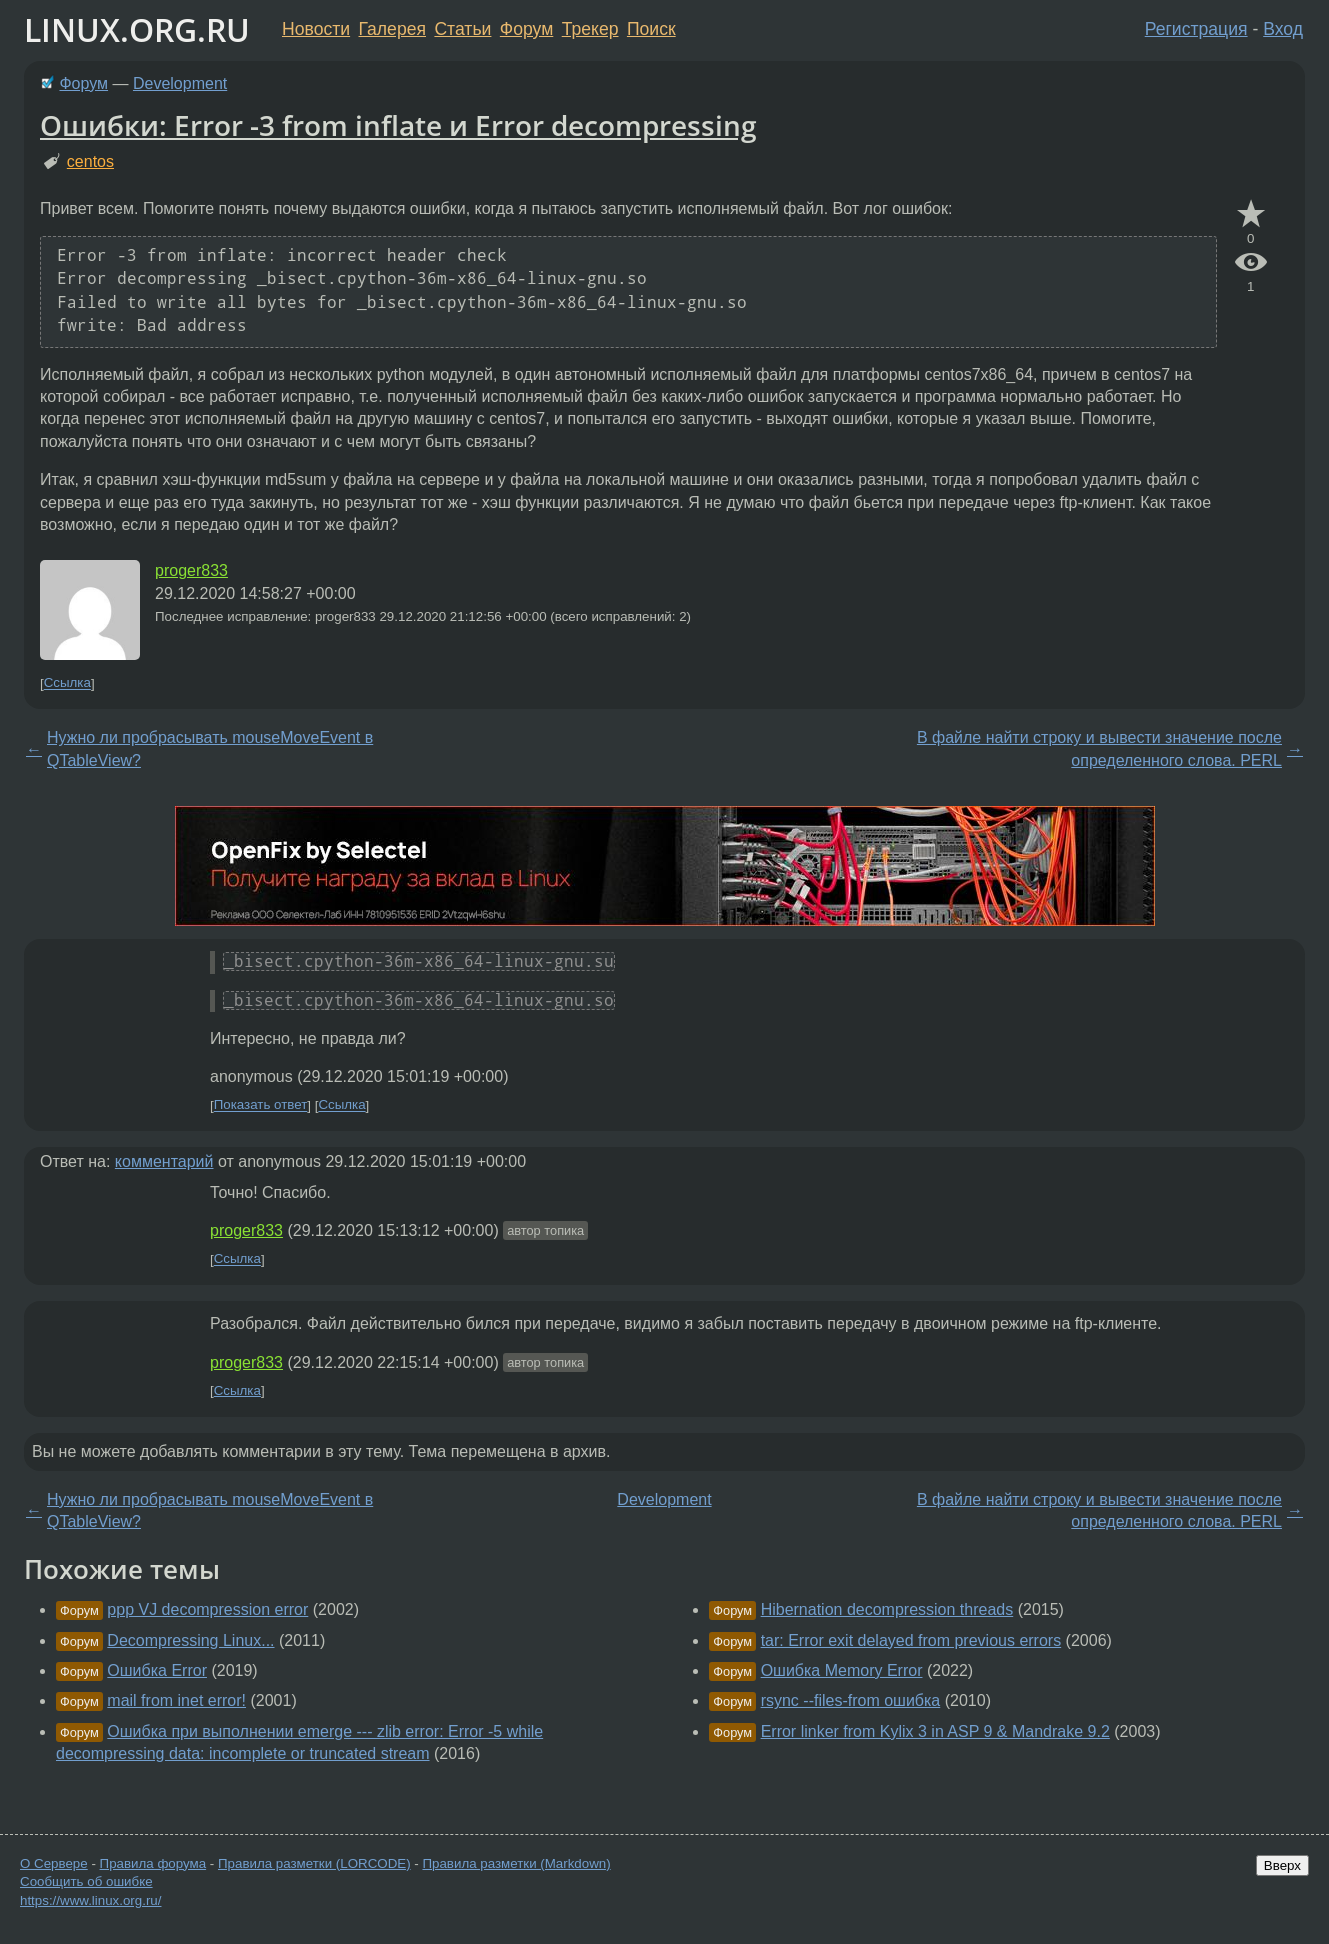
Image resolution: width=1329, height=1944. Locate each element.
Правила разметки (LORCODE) (314, 1863)
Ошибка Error (157, 1670)
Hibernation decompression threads (887, 1609)
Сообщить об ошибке (86, 1881)
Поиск (651, 29)
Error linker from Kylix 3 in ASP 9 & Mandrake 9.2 (935, 1731)
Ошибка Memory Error (842, 1670)
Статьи (462, 29)
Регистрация (1196, 29)
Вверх (1282, 1865)
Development (180, 83)
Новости (316, 29)
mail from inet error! (176, 1700)
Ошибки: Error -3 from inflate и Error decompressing (398, 125)
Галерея (392, 29)
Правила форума (153, 1863)
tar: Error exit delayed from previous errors (911, 1640)
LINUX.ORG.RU (137, 29)
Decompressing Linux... (190, 1640)
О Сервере (54, 1863)
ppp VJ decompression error (207, 1609)
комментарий (164, 1161)
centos (90, 161)
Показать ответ (261, 1105)
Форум (526, 29)
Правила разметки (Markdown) (516, 1863)
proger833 (191, 570)
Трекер (590, 29)
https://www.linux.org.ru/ (90, 1900)
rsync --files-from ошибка (851, 1700)
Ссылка (67, 683)
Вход (1283, 29)
